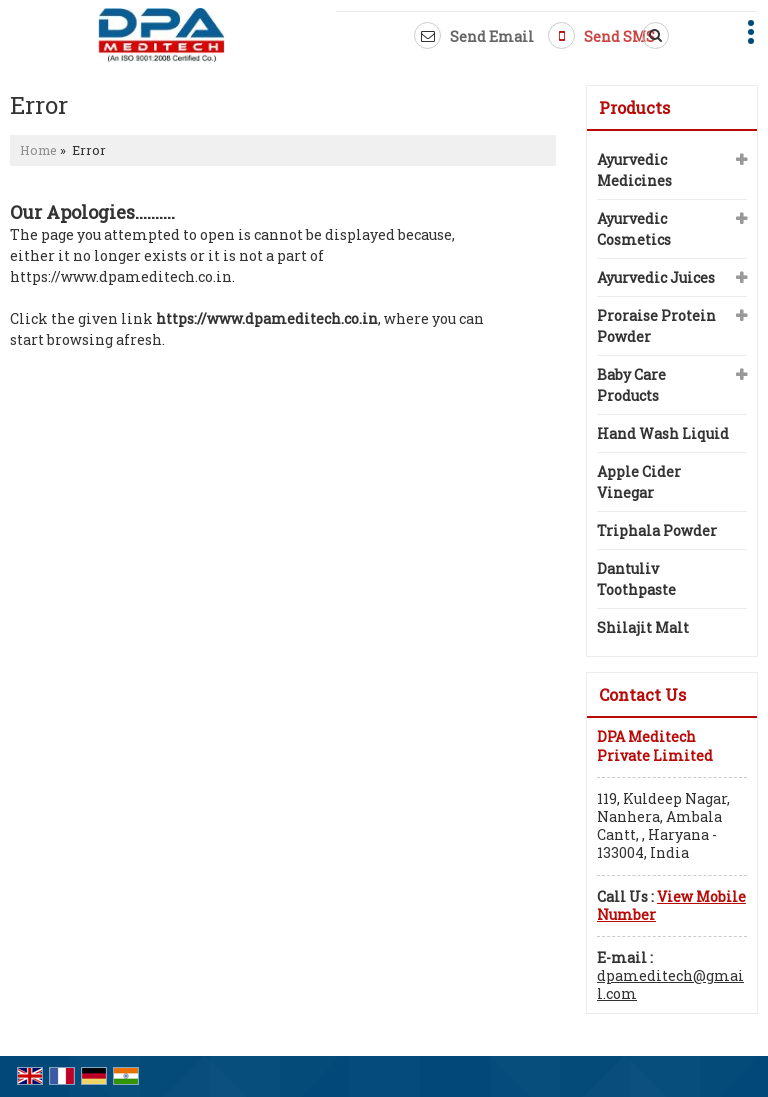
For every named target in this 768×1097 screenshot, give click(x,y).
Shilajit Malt (643, 627)
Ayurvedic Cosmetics (634, 229)
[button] (671, 905)
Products (634, 107)
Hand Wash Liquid (663, 433)
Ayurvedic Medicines (634, 170)
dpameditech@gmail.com (670, 984)
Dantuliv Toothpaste (636, 579)
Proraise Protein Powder (656, 326)
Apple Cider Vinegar (639, 482)
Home (38, 150)
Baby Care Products (631, 385)
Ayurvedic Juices (656, 277)
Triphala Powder (657, 530)
